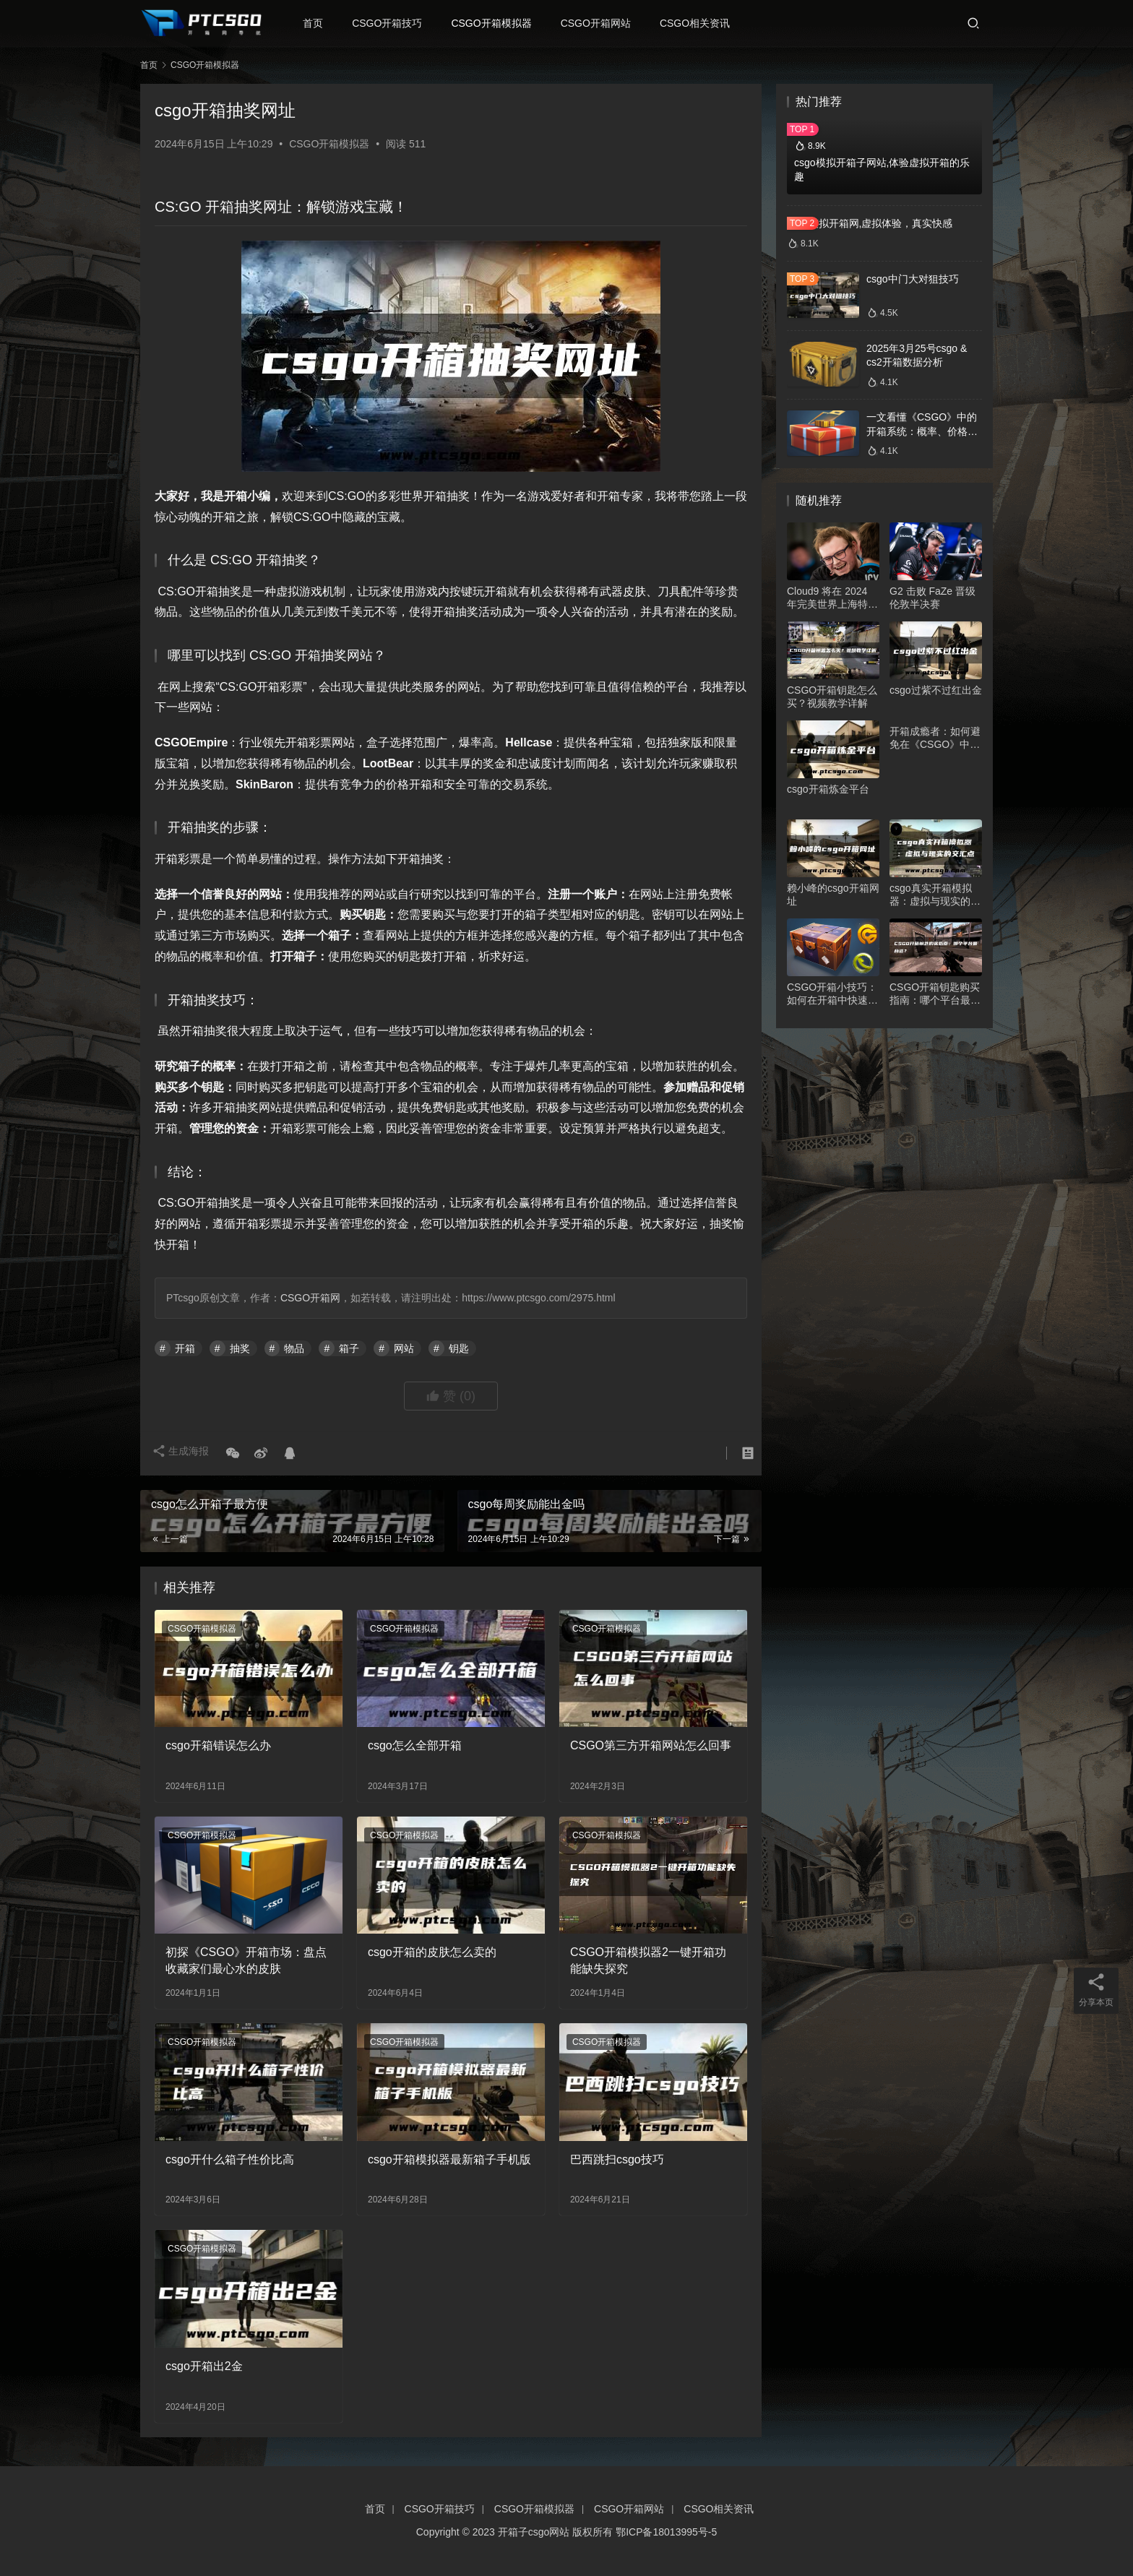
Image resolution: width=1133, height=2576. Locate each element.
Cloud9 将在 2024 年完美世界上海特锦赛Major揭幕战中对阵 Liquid (832, 598)
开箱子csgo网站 (534, 2532)
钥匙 (459, 1348)
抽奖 (240, 1348)
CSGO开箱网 (310, 1298)
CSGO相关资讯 (702, 23)
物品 (294, 1348)
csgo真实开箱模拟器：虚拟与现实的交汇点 (935, 895)
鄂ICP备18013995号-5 (666, 2532)
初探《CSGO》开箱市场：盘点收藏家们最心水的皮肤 (246, 1960)
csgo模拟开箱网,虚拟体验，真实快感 (869, 223)
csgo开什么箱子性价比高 (229, 2159)
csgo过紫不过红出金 (935, 690)
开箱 (185, 1348)
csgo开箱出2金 (204, 2366)
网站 (404, 1348)
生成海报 (183, 1454)
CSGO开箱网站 (603, 23)
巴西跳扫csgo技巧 (617, 2159)
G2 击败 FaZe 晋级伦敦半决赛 (932, 597)
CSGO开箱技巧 (394, 23)
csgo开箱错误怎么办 (218, 1745)
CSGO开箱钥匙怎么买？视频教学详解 (832, 696)
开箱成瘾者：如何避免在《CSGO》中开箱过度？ (935, 738)
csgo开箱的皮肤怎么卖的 (432, 1952)
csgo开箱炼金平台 (828, 789)
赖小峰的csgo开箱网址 (833, 894)
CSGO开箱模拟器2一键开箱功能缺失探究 (648, 1960)
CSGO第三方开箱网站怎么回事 (650, 1745)
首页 (320, 23)
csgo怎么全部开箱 (415, 1745)
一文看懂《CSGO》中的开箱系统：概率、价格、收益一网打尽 (922, 431)
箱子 (349, 1348)
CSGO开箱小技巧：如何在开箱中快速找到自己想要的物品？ (832, 994)
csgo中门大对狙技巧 (912, 279)
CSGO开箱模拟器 (498, 23)
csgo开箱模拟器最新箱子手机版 (449, 2159)
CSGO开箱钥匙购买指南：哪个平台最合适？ (935, 994)
